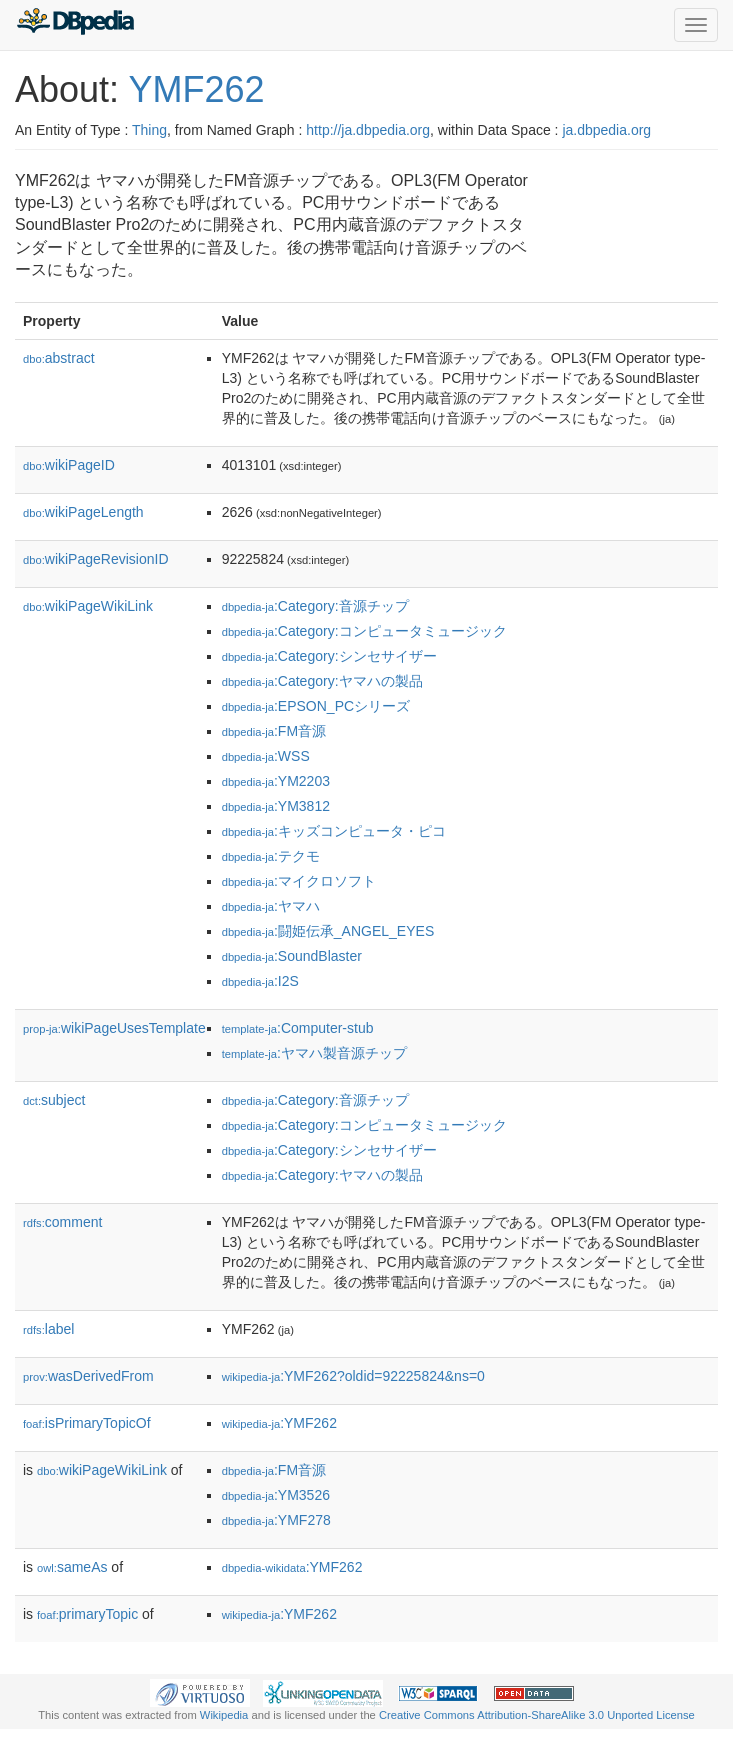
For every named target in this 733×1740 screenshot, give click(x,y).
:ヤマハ (271, 906)
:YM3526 (276, 1495)
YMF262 (196, 89)
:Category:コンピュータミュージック (364, 631)
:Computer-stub (298, 1028)
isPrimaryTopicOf (87, 1423)
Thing (149, 130)
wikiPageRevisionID (96, 559)
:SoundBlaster (292, 956)
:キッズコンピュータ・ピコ (334, 831)
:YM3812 (276, 806)
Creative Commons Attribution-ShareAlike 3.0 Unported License (537, 1715)
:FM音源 (274, 731)
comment (62, 1222)
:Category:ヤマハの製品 (322, 681)
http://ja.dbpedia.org (368, 130)
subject (54, 1100)
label (48, 1329)
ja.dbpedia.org (606, 130)
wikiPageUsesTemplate (114, 1028)
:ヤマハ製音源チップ (314, 1053)
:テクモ (271, 856)
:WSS (266, 756)
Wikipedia (224, 1715)
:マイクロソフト (299, 881)
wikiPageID (69, 465)
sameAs (72, 1567)
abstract (59, 358)
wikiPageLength (83, 512)
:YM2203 (276, 781)
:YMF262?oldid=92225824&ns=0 (353, 1376)
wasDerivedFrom (88, 1376)
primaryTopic (87, 1614)
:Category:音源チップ (315, 606)
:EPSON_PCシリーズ (316, 706)
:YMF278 (276, 1520)
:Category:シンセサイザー (329, 656)
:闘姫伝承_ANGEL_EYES (328, 931)
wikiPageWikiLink (88, 606)
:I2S (260, 981)
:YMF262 (279, 1423)
